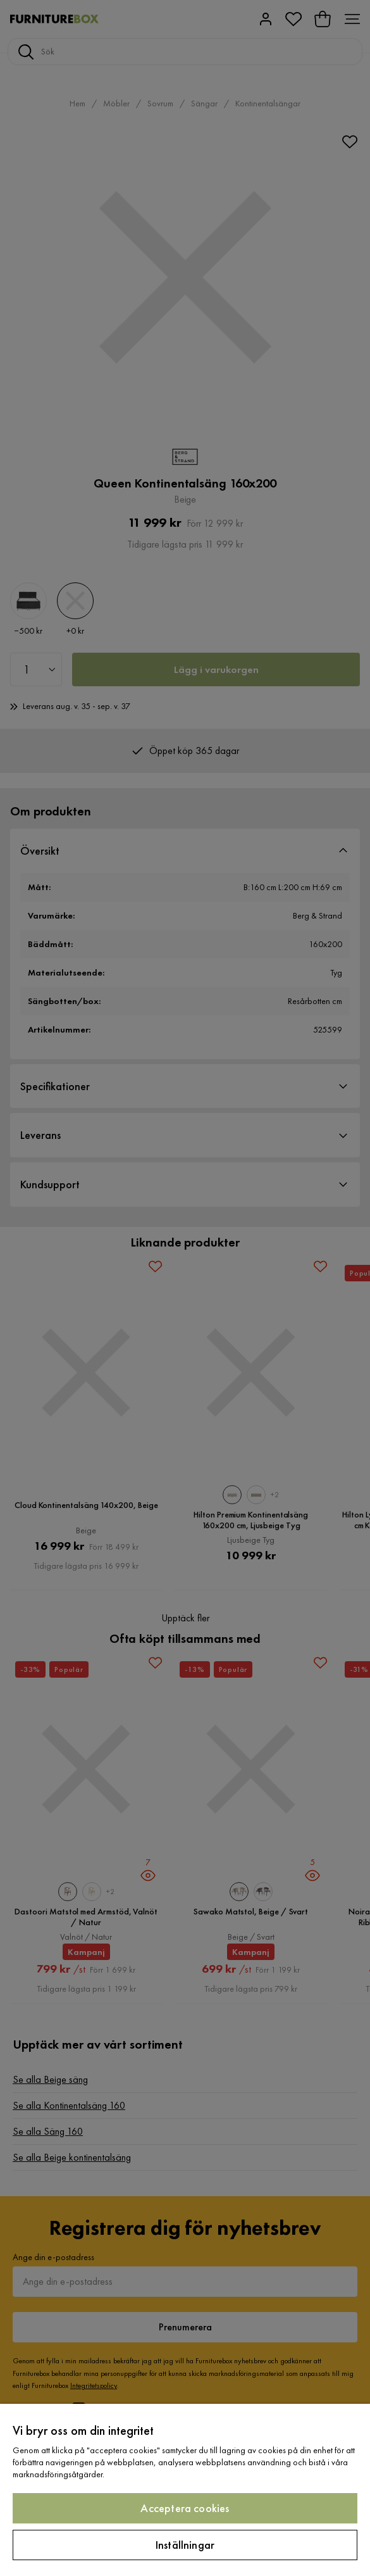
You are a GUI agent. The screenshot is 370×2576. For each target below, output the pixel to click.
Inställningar (185, 2544)
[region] (185, 2490)
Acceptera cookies (184, 2508)
